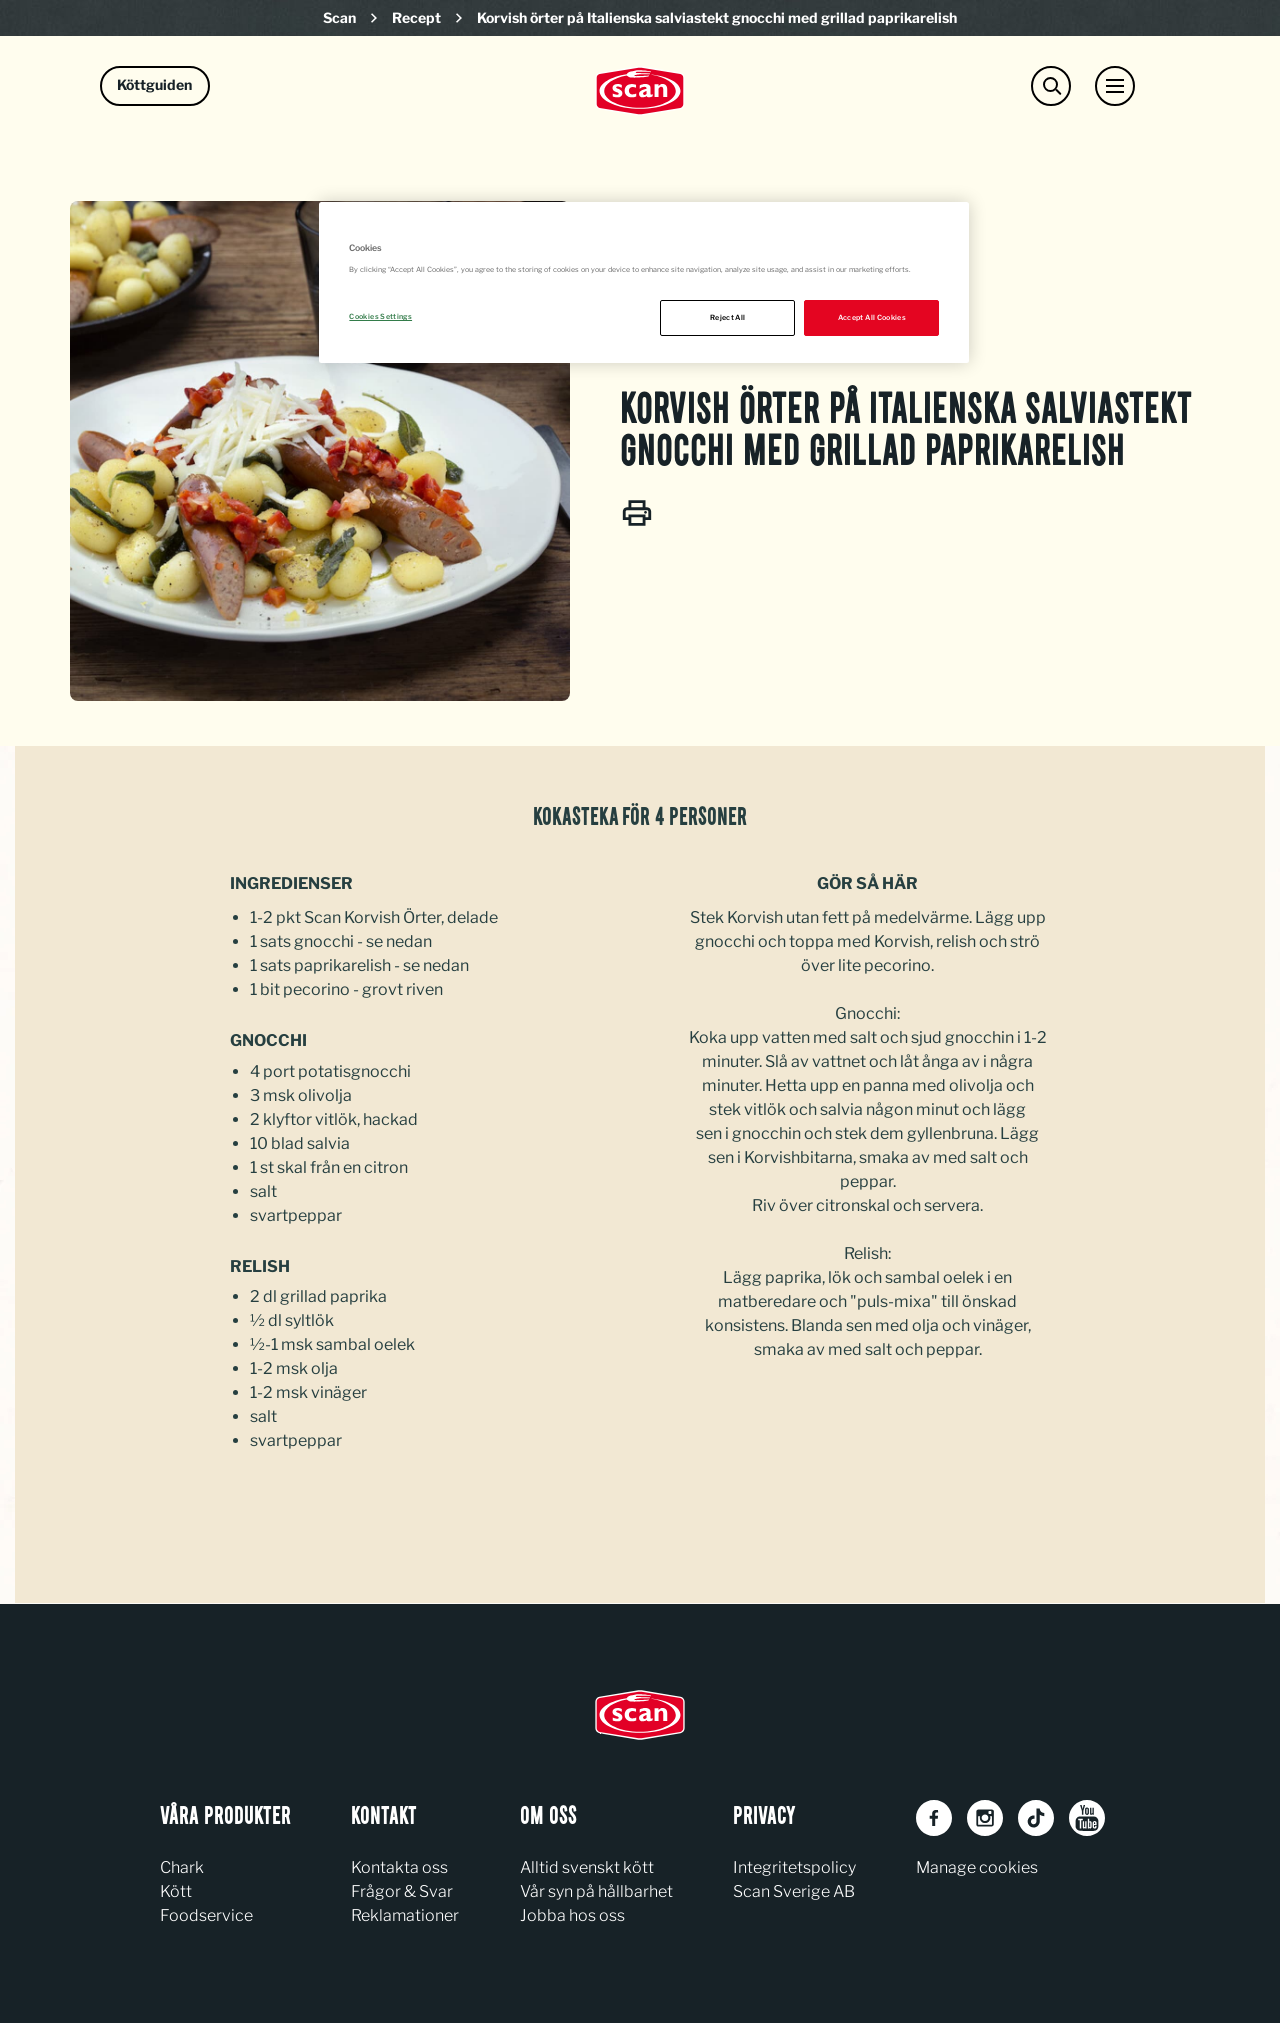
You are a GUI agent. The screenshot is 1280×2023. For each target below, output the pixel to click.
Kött (176, 1891)
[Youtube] (1087, 1818)
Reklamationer (405, 1915)
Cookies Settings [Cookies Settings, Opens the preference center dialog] (380, 316)
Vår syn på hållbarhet (596, 1891)
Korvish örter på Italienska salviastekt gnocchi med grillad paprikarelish (717, 17)
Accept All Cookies (872, 317)
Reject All (728, 317)
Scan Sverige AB (794, 1891)
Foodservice (206, 1915)
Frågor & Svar (402, 1891)
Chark (182, 1867)
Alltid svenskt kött (587, 1867)
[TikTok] (1036, 1818)
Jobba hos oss (572, 1915)
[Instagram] (985, 1818)
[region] (644, 282)
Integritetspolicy (794, 1867)
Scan (339, 17)
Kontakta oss (399, 1867)
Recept (416, 17)
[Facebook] (934, 1818)
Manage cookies (977, 1867)
